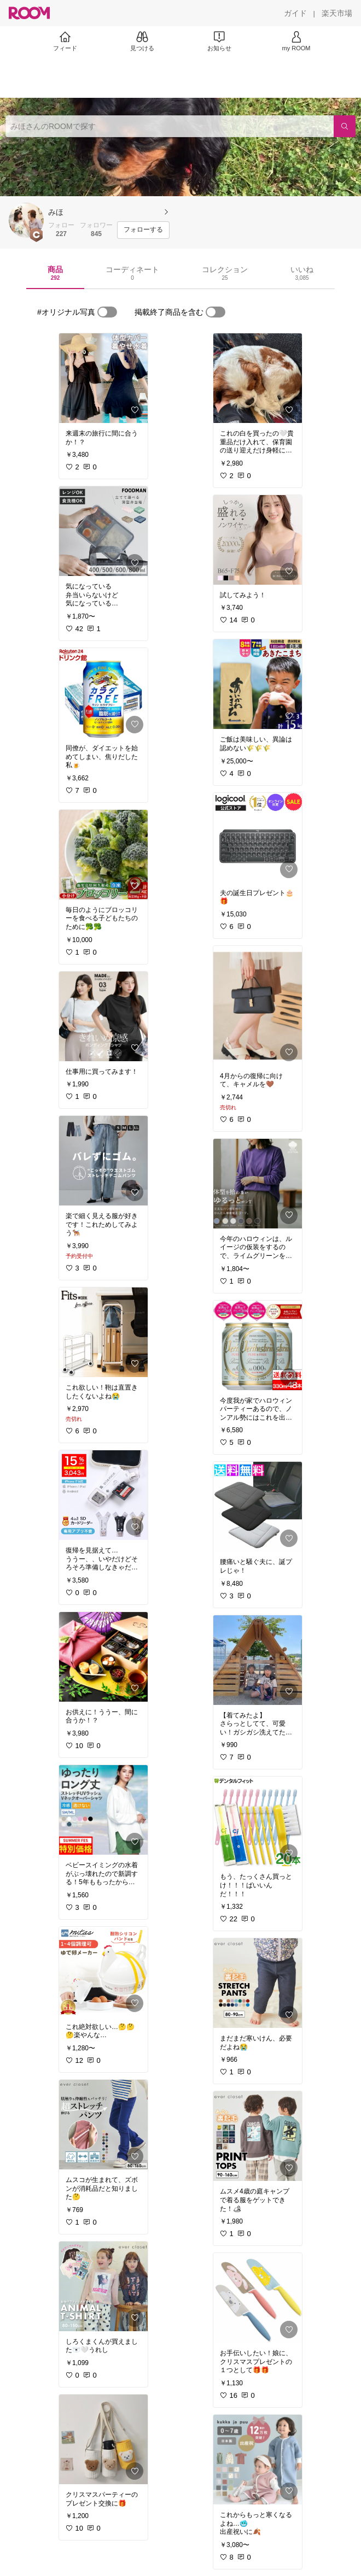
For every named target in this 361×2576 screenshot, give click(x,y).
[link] (103, 378)
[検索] (345, 126)
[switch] (107, 312)
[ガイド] (295, 13)
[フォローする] (143, 230)
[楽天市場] (337, 13)
